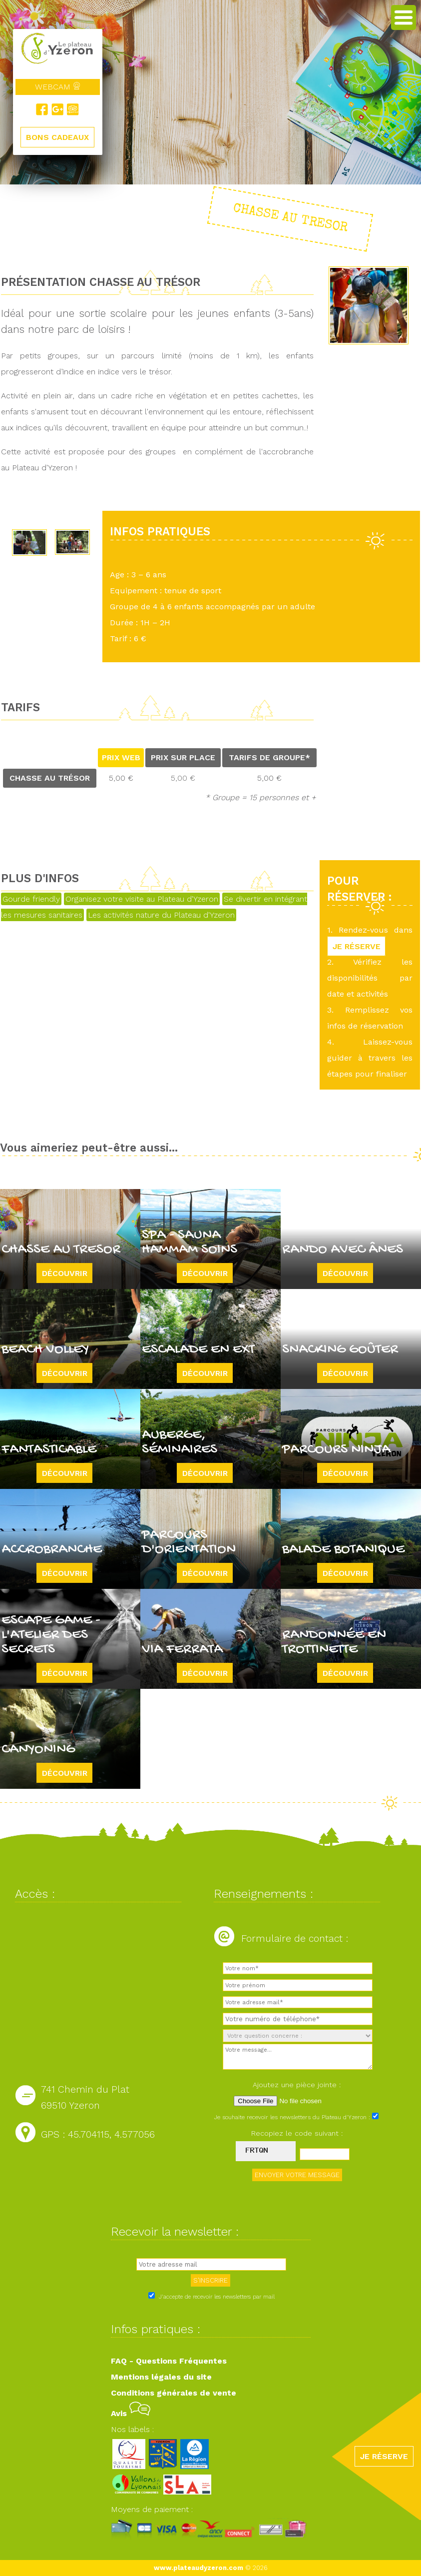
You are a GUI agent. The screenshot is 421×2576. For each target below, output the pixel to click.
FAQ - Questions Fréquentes (169, 2361)
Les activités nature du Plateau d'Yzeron (161, 915)
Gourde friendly (31, 899)
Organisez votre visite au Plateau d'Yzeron (141, 899)
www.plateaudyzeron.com (198, 2568)
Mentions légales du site (161, 2377)
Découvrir (64, 1273)
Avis (130, 2413)
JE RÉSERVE (357, 946)
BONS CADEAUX (57, 137)
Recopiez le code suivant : (297, 2133)
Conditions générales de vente (173, 2393)
